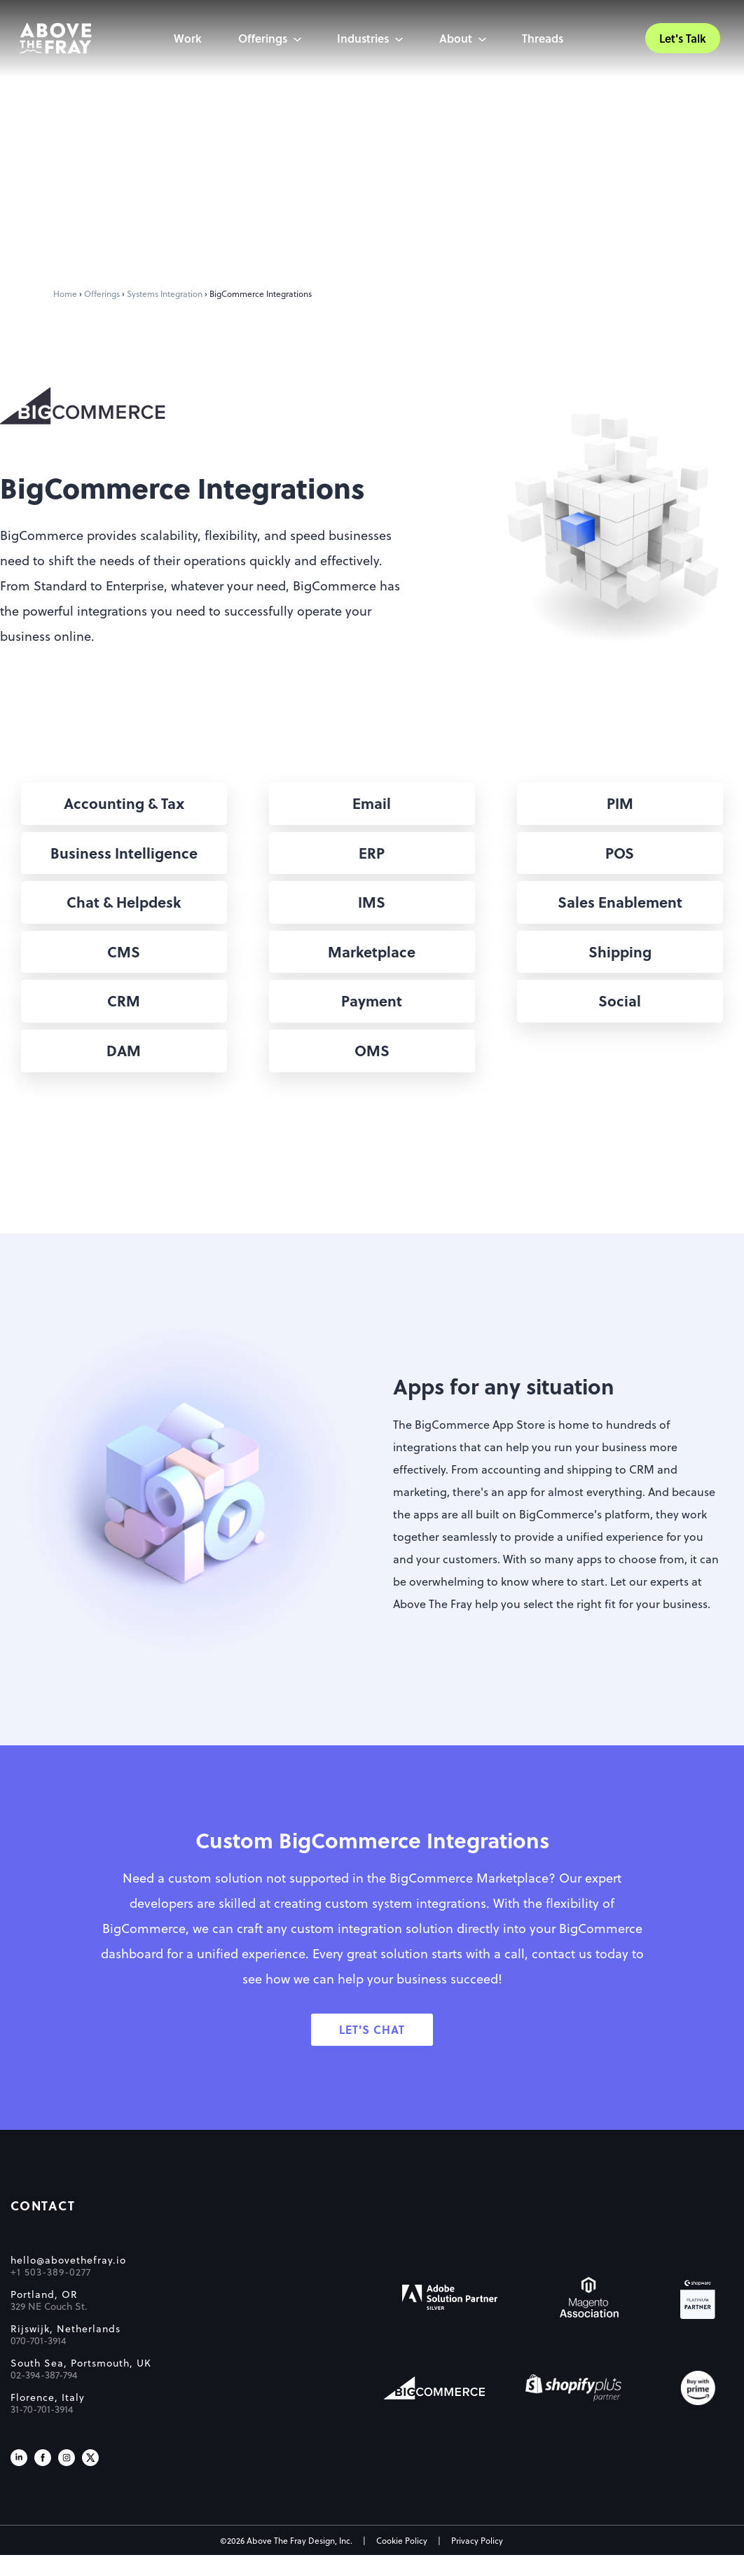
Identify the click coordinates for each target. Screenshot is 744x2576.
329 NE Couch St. (49, 2327)
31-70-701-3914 (42, 2430)
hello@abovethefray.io (68, 2281)
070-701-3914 (39, 2362)
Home (65, 293)
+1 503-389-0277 (51, 2293)
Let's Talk (678, 39)
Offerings (102, 293)
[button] (124, 804)
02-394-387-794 (44, 2396)
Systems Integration (164, 293)
